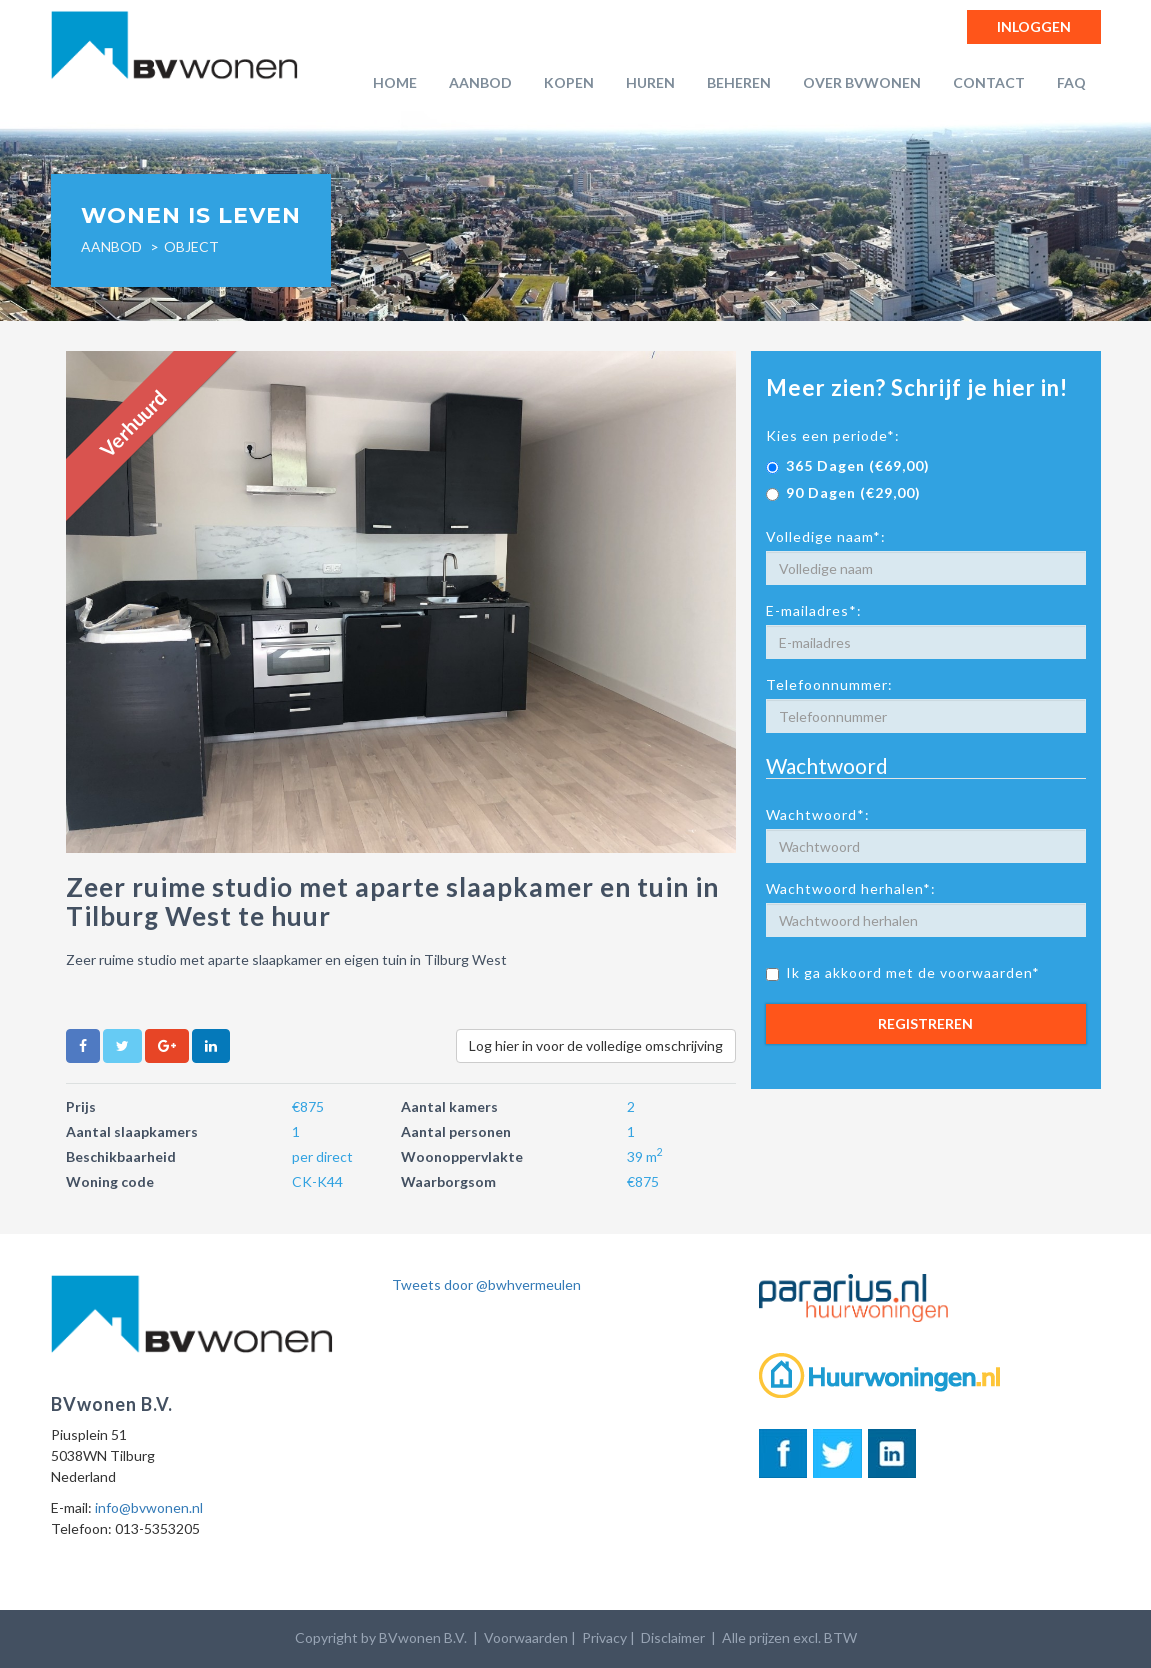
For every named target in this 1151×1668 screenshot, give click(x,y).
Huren (650, 82)
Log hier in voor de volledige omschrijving (596, 1045)
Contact (989, 82)
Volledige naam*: (826, 536)
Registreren (925, 1023)
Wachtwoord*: (818, 814)
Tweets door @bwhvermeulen (486, 1284)
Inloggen (1034, 26)
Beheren (739, 82)
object (191, 246)
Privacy (604, 1637)
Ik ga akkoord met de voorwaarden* (903, 972)
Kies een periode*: (833, 435)
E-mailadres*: (814, 610)
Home (395, 82)
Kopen (569, 82)
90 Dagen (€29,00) (843, 492)
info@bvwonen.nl (149, 1507)
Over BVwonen (862, 82)
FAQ (1071, 82)
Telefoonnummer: (829, 684)
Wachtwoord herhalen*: (851, 888)
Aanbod (480, 82)
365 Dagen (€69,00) (848, 465)
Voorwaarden (526, 1637)
